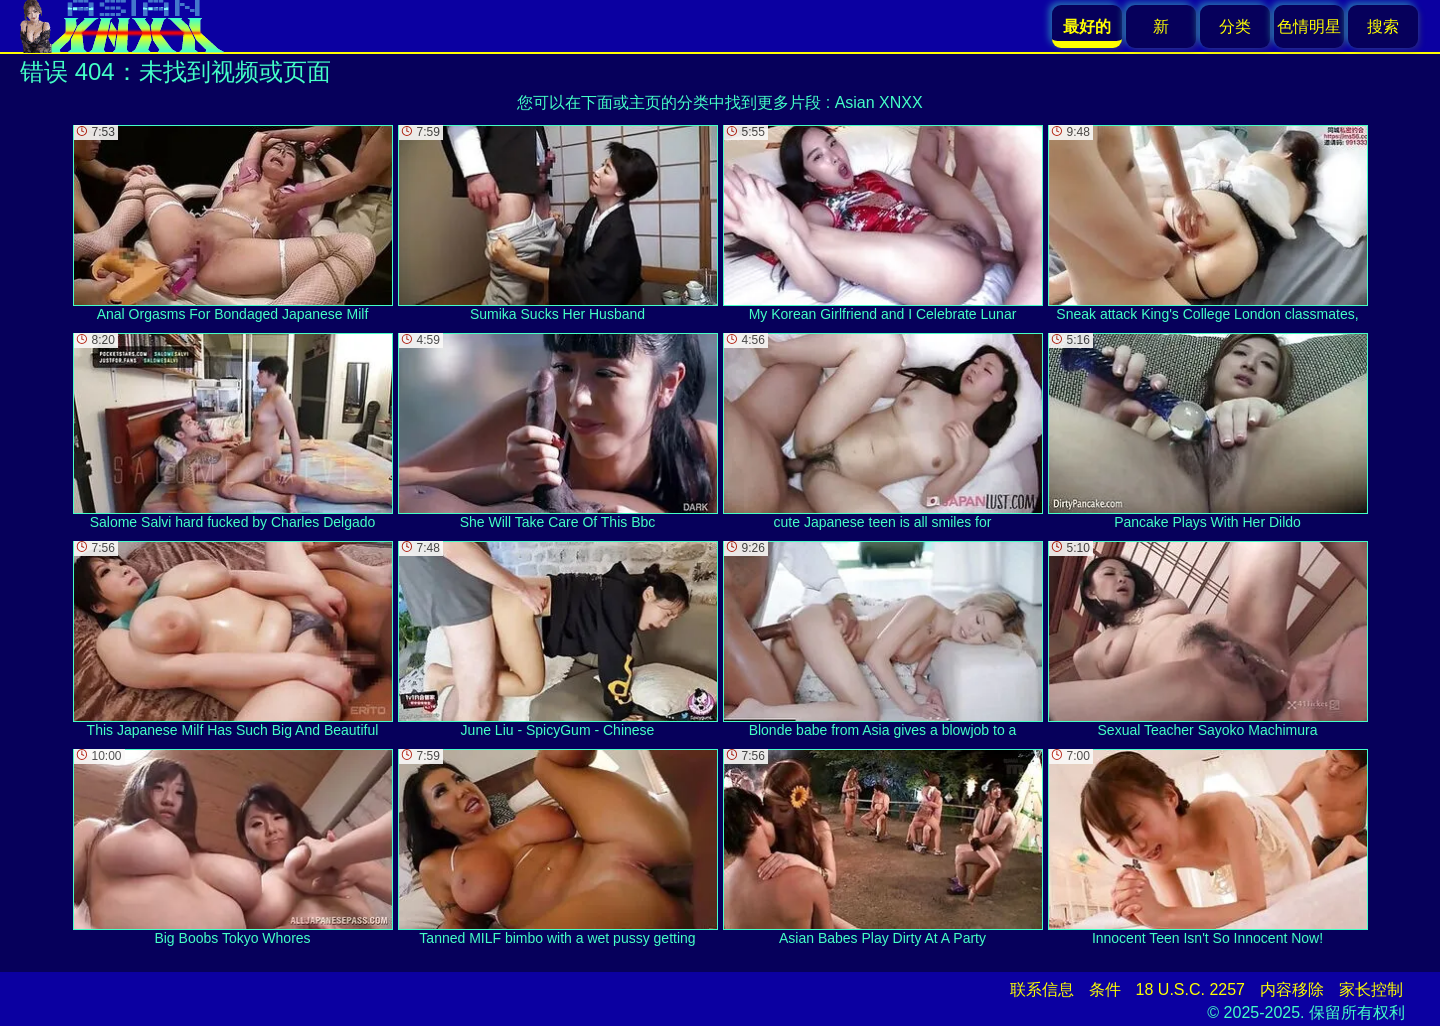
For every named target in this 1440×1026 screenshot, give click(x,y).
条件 (1105, 989)
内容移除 (1292, 989)
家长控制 (1371, 989)
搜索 (1383, 26)
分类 (1235, 26)
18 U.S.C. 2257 (1190, 989)
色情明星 (1309, 26)
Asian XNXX (879, 102)
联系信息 (1042, 989)
